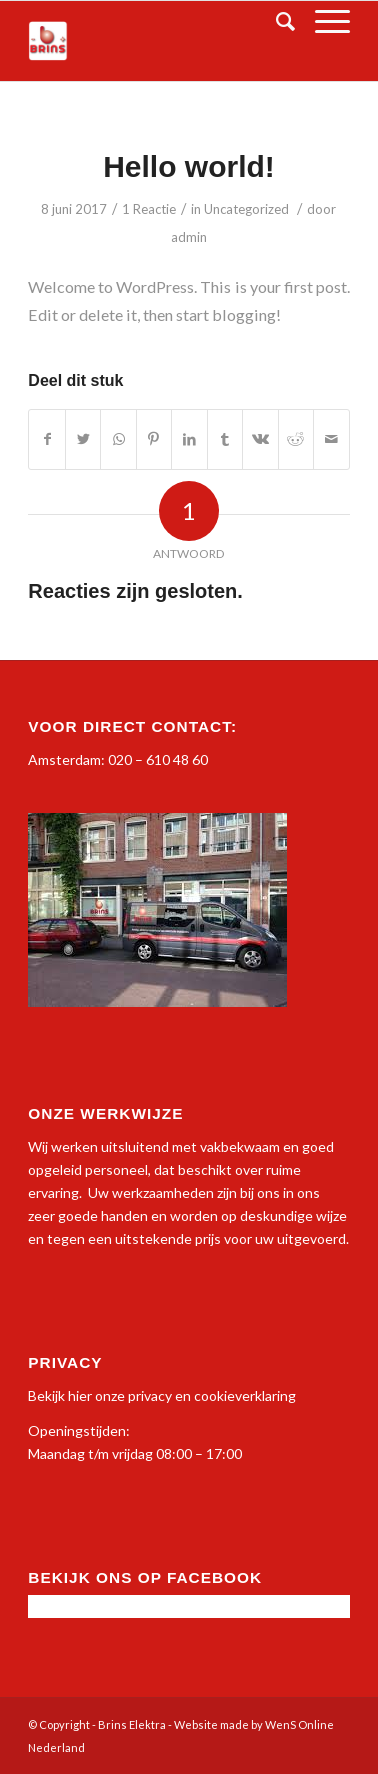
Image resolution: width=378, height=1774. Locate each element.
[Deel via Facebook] (46, 439)
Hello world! (189, 166)
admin (189, 237)
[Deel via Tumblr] (225, 439)
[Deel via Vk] (260, 439)
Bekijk (46, 1395)
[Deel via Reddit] (296, 439)
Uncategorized (246, 209)
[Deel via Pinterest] (154, 439)
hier (80, 1395)
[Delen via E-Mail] (331, 439)
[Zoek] (275, 21)
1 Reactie (149, 209)
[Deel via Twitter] (83, 439)
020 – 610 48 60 (158, 759)
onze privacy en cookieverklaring (194, 1395)
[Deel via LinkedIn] (189, 439)
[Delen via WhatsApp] (118, 439)
